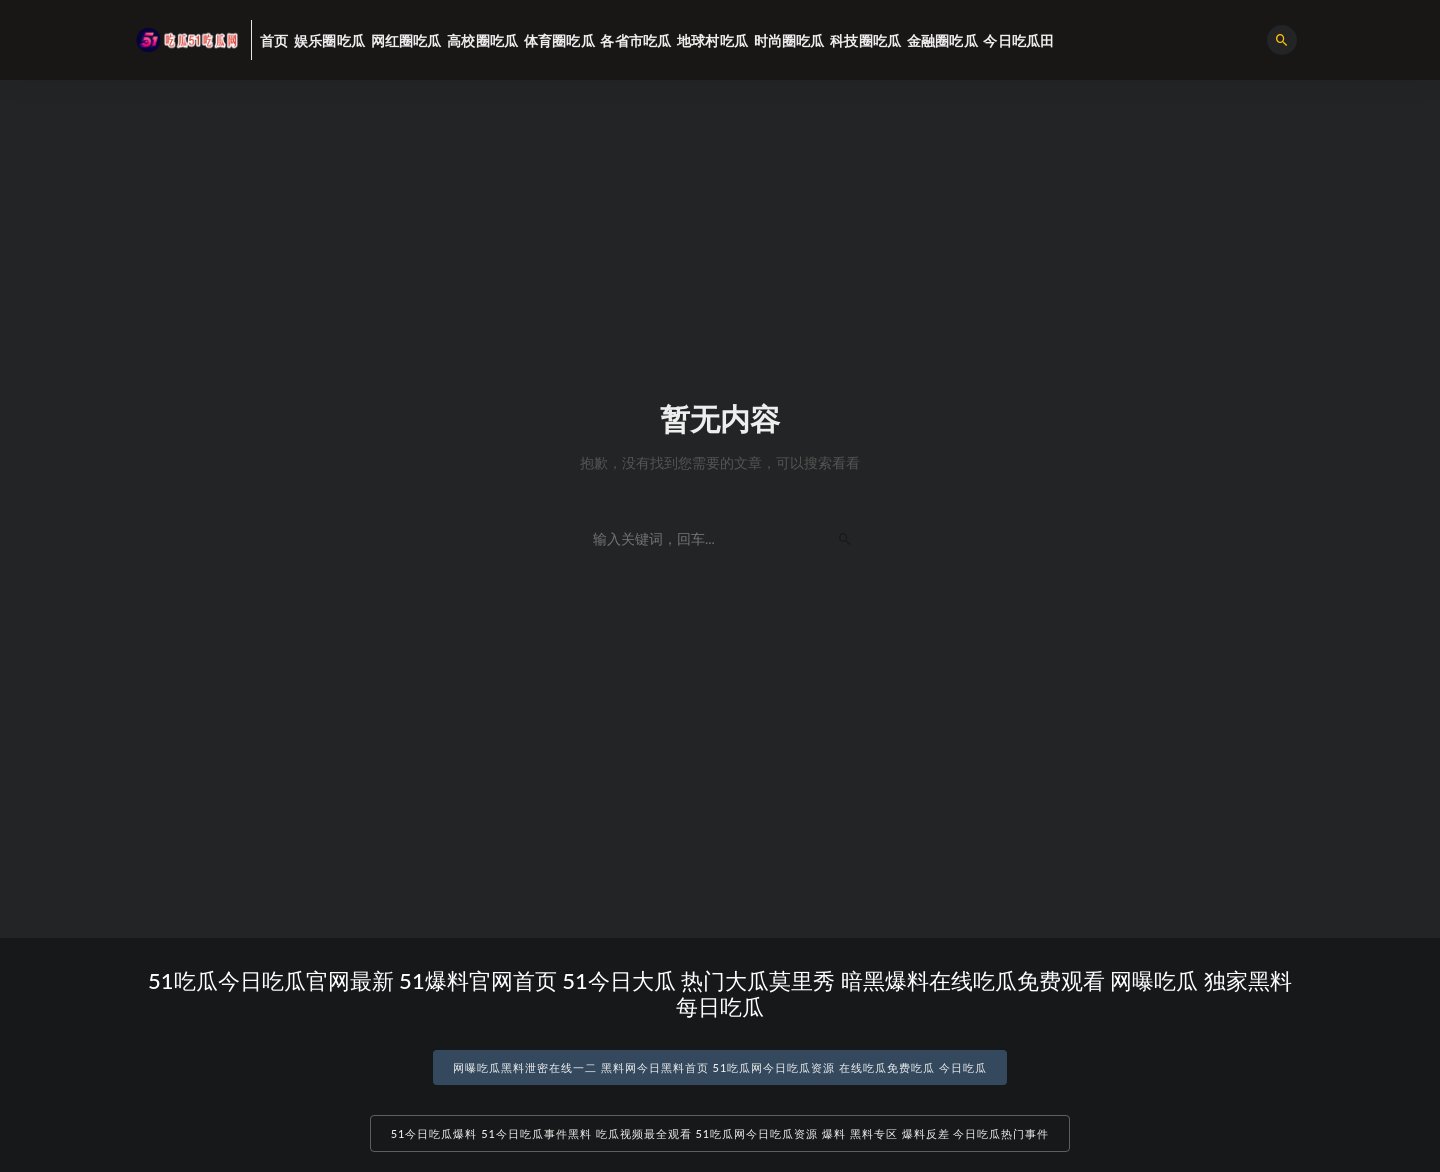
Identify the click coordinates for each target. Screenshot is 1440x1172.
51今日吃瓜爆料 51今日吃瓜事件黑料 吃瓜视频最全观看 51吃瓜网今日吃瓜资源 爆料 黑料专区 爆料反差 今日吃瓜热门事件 (720, 1133)
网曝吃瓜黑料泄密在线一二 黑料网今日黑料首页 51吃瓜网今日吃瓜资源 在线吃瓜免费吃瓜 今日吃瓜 (720, 1067)
